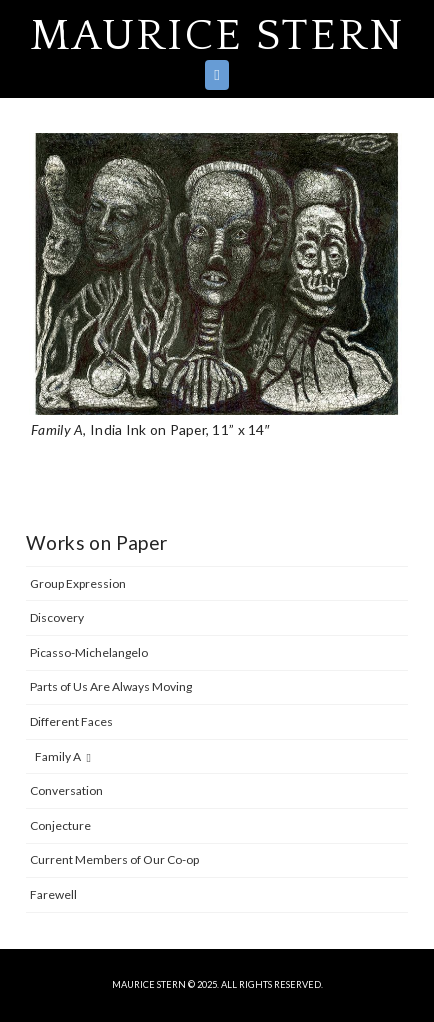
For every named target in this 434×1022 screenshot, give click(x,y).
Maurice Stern (217, 36)
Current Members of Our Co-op (114, 859)
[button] (217, 75)
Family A (63, 756)
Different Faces (71, 721)
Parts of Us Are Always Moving (111, 686)
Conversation (66, 790)
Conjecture (60, 825)
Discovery (57, 617)
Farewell (53, 894)
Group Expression (78, 583)
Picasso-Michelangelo (89, 652)
